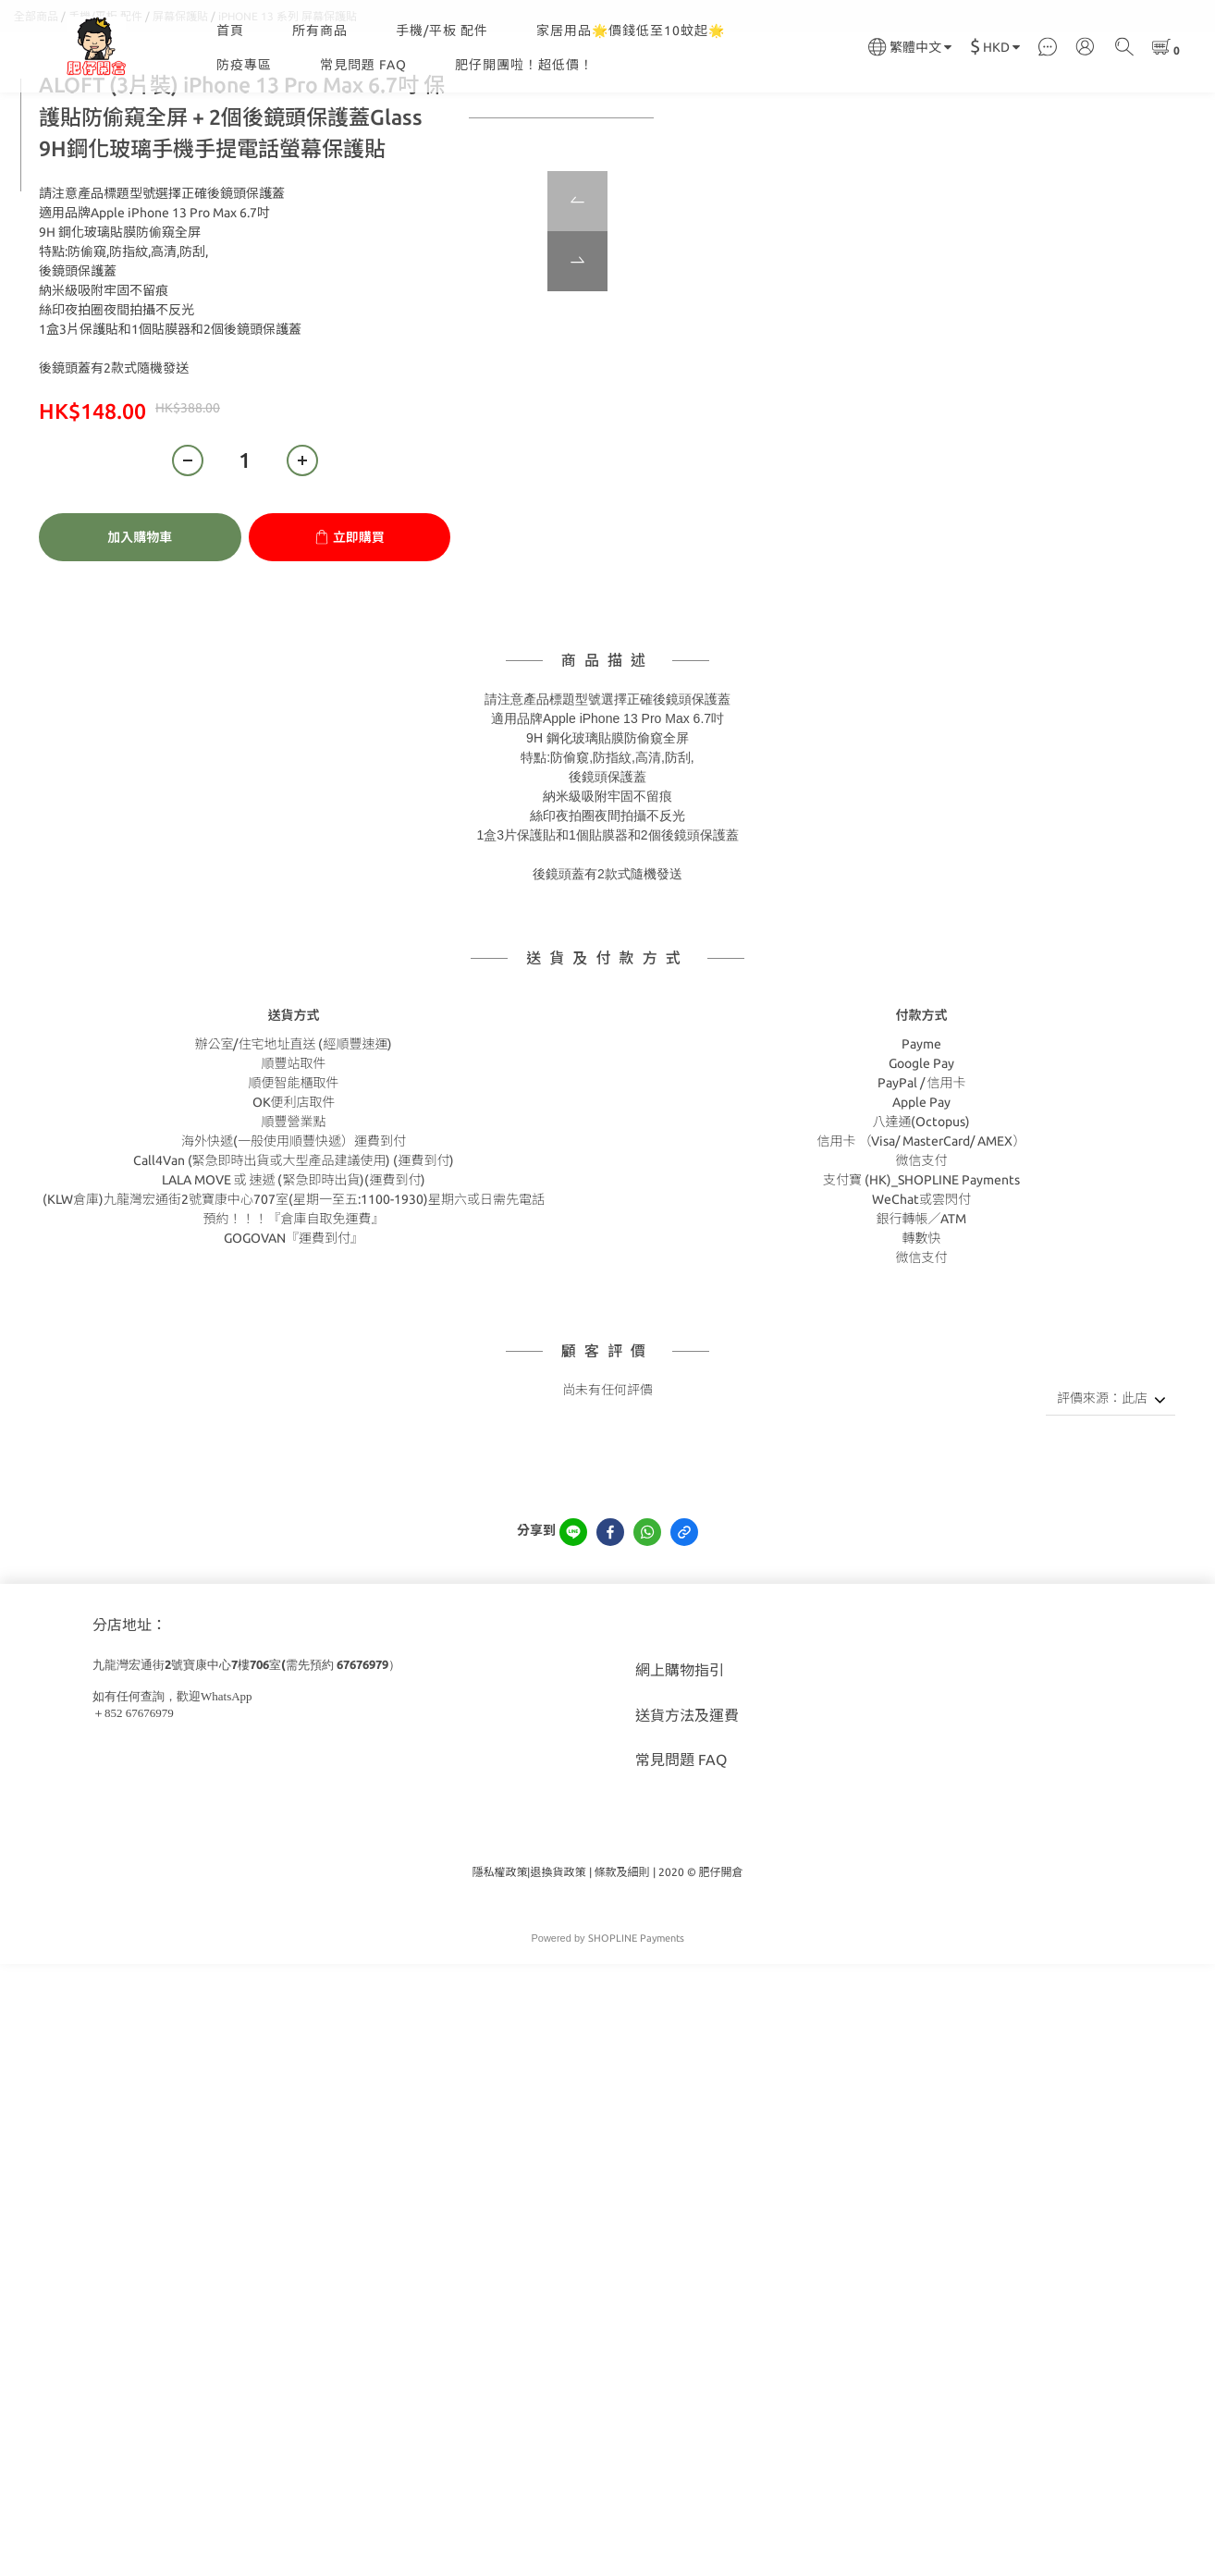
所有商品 (320, 30)
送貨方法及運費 (687, 1807)
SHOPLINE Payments (636, 2030)
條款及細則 (622, 1964)
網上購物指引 (679, 1762)
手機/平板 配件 (442, 30)
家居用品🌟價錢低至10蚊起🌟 (630, 30)
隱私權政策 (499, 1964)
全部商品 (36, 109)
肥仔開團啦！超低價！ (524, 64)
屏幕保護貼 (180, 109)
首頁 (230, 30)
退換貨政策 (557, 1964)
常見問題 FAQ (363, 64)
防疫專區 (244, 64)
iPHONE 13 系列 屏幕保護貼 (287, 109)
